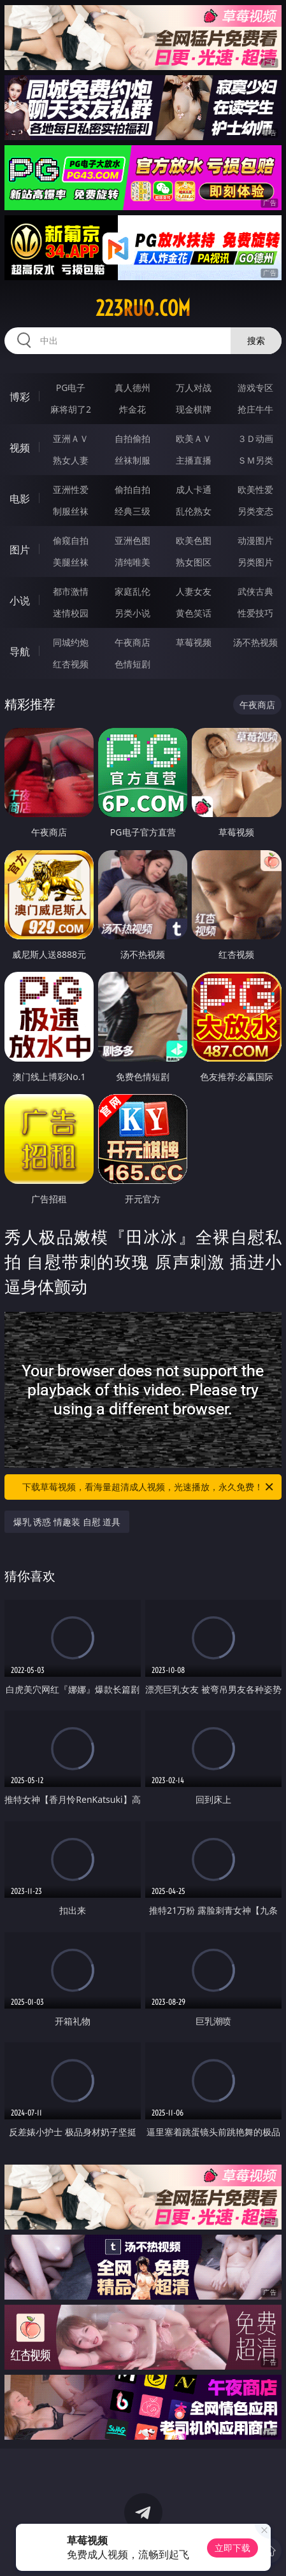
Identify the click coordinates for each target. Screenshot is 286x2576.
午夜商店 (132, 642)
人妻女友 (193, 591)
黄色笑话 (193, 613)
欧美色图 (193, 540)
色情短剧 (132, 664)
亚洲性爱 (71, 489)
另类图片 (255, 562)
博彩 (20, 397)
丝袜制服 (132, 460)
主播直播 (193, 460)
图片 (20, 550)
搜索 (256, 340)
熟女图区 (193, 562)
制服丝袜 (71, 511)
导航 (20, 651)
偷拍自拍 (132, 489)
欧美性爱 (255, 489)
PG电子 (71, 387)
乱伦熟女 (193, 511)
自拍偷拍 (132, 438)
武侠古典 (255, 591)
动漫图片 (255, 540)
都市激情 (71, 591)
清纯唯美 (132, 562)
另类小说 (132, 613)
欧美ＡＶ (193, 438)
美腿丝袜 (71, 562)
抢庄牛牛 (255, 409)
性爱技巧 (255, 613)
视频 (20, 448)
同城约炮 (71, 642)
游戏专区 (255, 387)
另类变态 (255, 511)
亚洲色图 (132, 540)
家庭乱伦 (132, 591)
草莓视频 (193, 642)
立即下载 (232, 2548)
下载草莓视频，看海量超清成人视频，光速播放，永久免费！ (148, 1487)
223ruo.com (143, 308)
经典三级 (132, 511)
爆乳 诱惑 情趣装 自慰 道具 (67, 1522)
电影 (20, 499)
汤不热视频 (255, 642)
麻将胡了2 (70, 409)
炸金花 (132, 409)
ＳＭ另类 (255, 460)
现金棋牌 (193, 409)
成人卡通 (193, 489)
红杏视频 (71, 664)
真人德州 (132, 387)
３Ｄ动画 (255, 438)
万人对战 (193, 387)
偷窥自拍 (71, 540)
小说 (20, 601)
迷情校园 (71, 613)
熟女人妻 (71, 460)
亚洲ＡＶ (71, 438)
